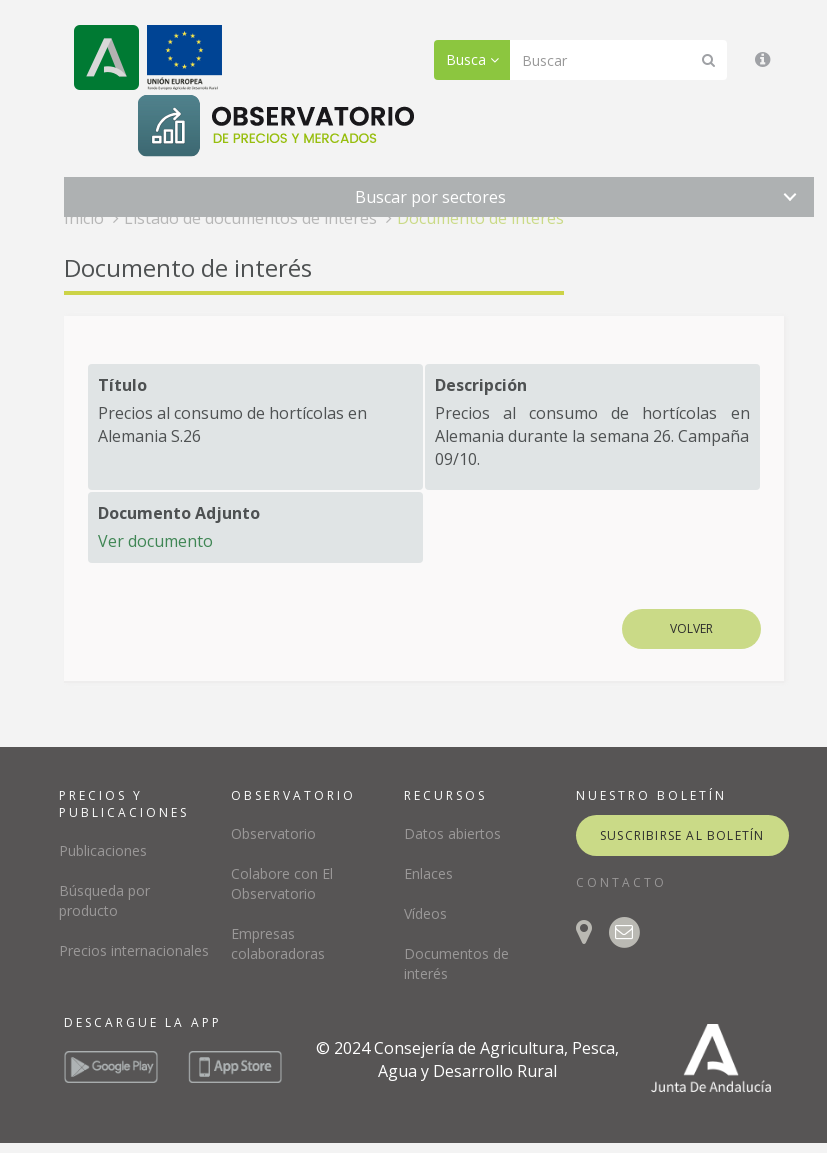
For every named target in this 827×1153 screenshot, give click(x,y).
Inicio (84, 218)
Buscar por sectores (430, 197)
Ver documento (155, 541)
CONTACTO (621, 882)
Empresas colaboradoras (278, 943)
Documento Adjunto (179, 513)
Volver (691, 628)
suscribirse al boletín (682, 835)
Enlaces (428, 873)
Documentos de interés (456, 963)
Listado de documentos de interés (250, 218)
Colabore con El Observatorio (282, 883)
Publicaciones (103, 850)
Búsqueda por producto (104, 900)
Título (122, 385)
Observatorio (273, 833)
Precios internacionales (134, 950)
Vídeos (425, 913)
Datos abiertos (452, 833)
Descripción (481, 385)
